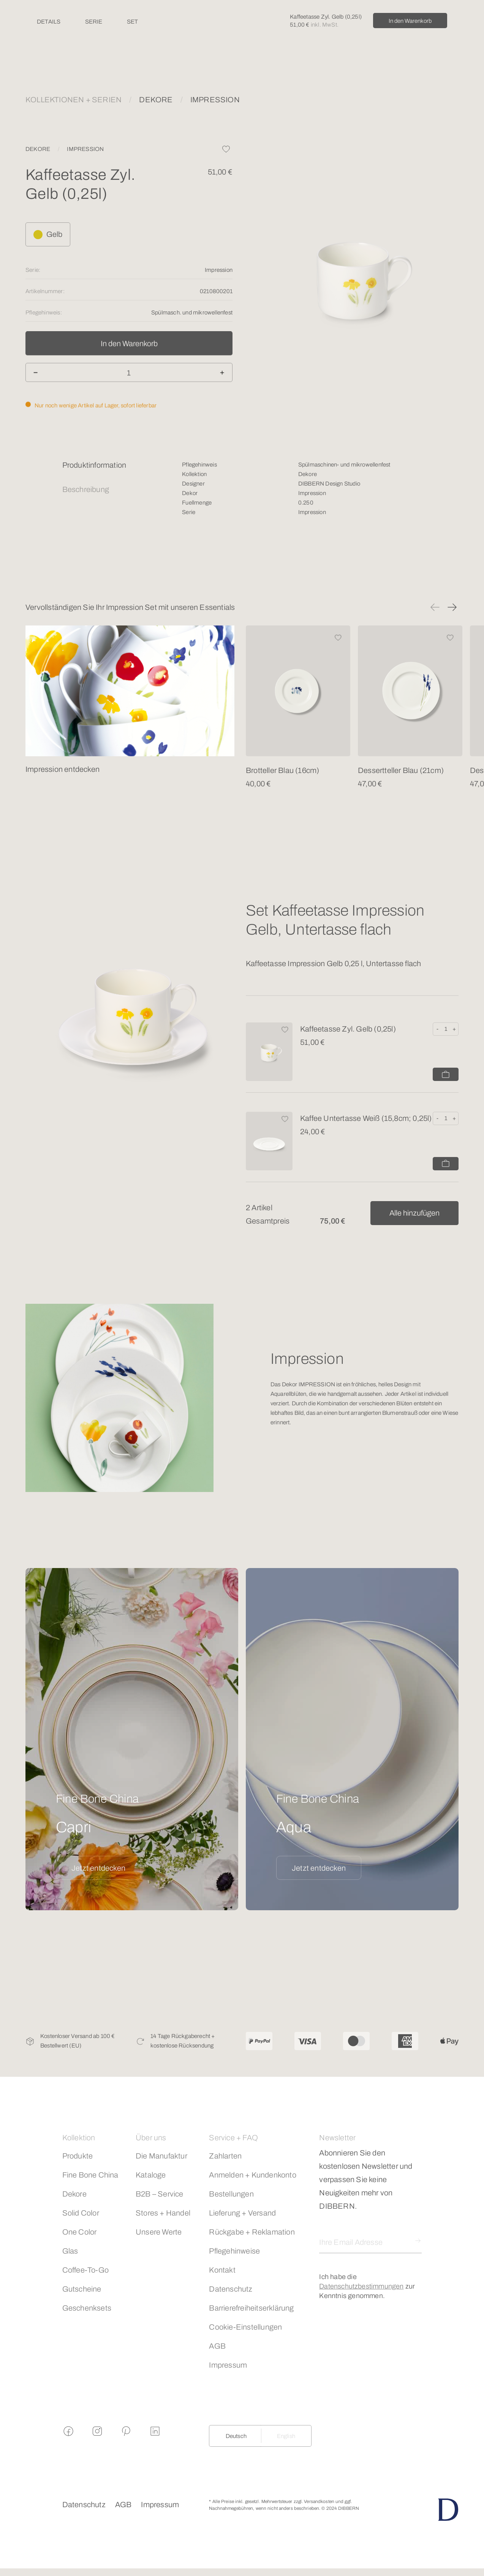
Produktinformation (94, 465)
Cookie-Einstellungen (245, 2327)
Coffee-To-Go (85, 2270)
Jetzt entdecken (98, 1868)
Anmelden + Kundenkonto (252, 2175)
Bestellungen (231, 2194)
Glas (70, 2251)
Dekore (74, 2194)
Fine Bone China (90, 2175)
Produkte (77, 2156)
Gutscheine (81, 2289)
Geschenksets (86, 2308)
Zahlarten (225, 2156)
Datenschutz (230, 2289)
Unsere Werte (159, 2232)
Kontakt (222, 2270)
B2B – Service (159, 2194)
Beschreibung (85, 489)
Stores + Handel (163, 2213)
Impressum (228, 2365)
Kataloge (151, 2175)
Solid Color (80, 2213)
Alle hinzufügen (414, 1213)
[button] (435, 607)
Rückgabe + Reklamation (251, 2232)
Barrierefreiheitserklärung (251, 2308)
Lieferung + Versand (242, 2213)
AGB (217, 2346)
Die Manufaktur (161, 2156)
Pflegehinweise (234, 2251)
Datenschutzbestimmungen (361, 2286)
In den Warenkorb (410, 21)
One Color (79, 2232)
